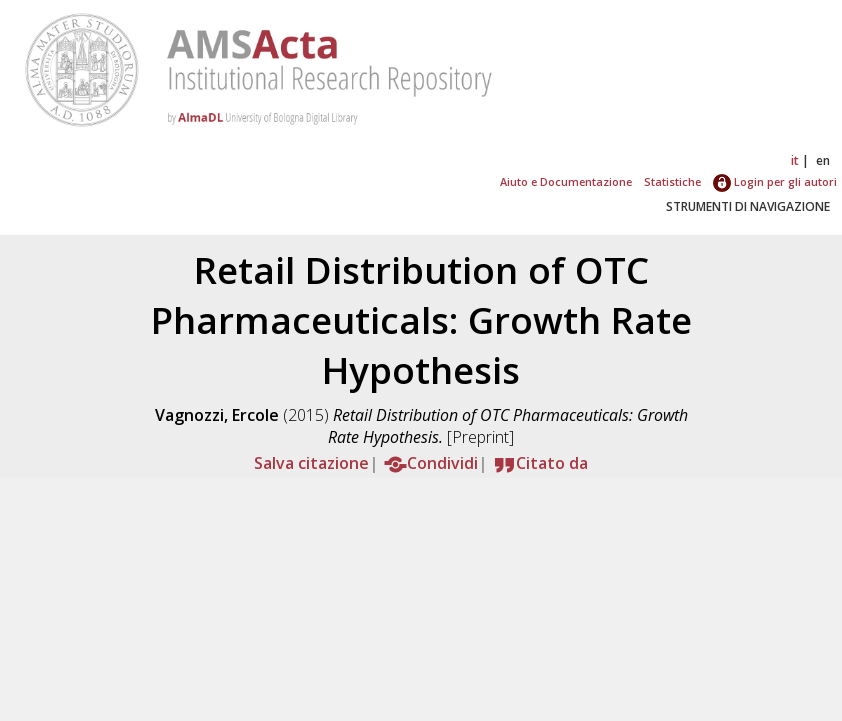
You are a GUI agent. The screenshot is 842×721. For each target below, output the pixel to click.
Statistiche (672, 181)
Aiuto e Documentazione (566, 181)
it (795, 160)
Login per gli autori (775, 181)
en (823, 160)
